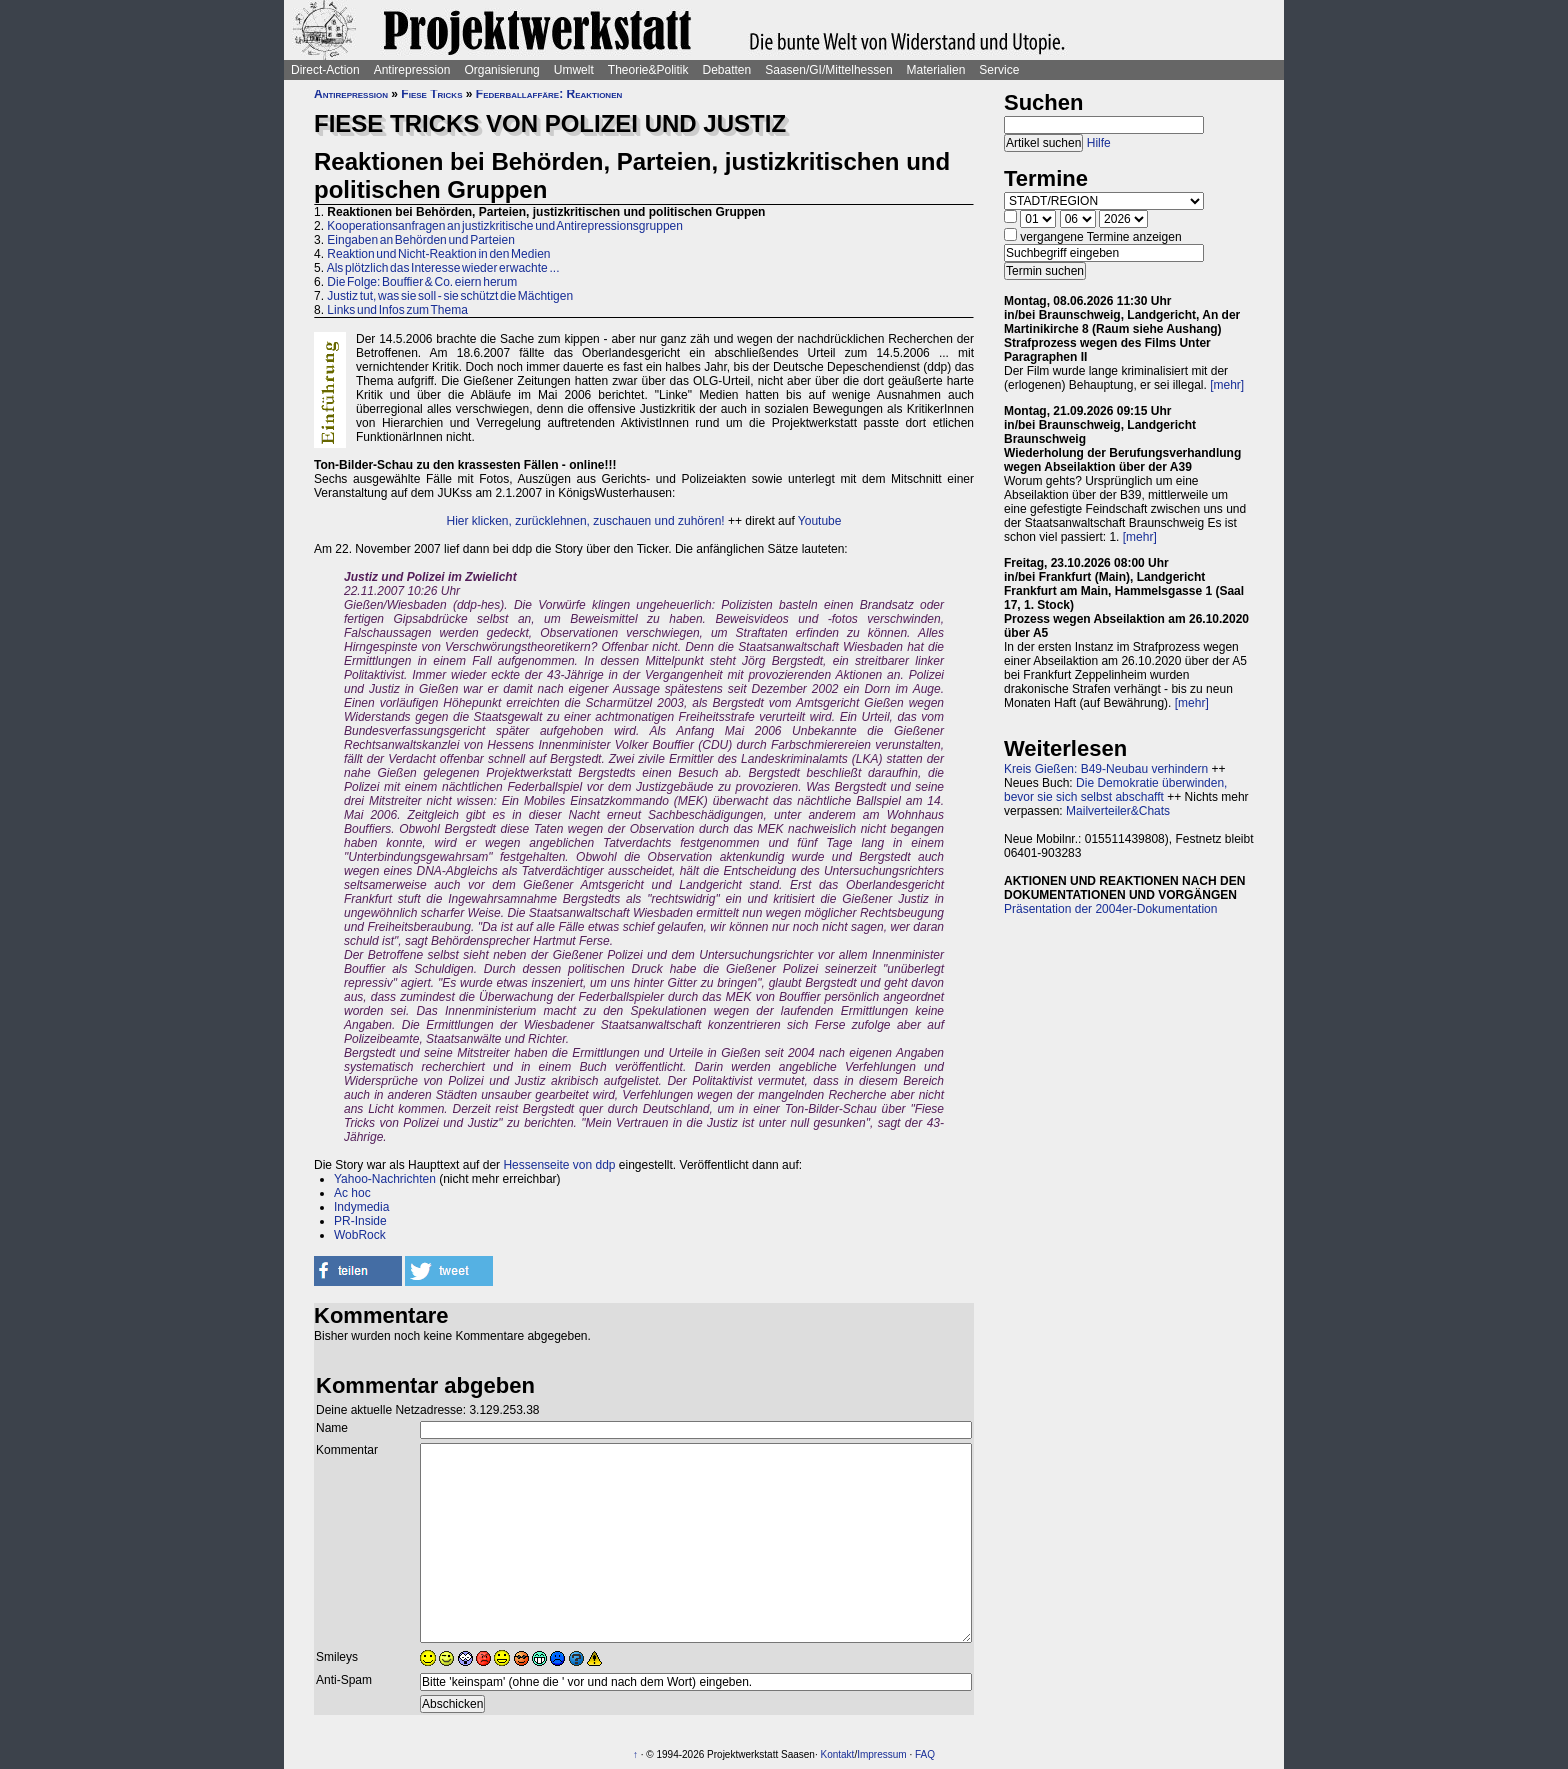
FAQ (925, 1754)
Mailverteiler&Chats (1118, 811)
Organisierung (501, 70)
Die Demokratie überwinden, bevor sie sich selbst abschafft (1115, 790)
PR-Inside (360, 1221)
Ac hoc (352, 1193)
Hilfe (1099, 143)
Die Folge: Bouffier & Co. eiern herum (422, 282)
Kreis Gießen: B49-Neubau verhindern (1106, 769)
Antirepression (412, 70)
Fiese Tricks (431, 94)
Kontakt (837, 1754)
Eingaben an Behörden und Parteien (421, 240)
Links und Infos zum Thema (397, 310)
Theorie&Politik (648, 70)
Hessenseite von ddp (559, 1165)
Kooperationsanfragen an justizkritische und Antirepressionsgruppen (505, 226)
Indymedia (361, 1207)
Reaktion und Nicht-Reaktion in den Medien (438, 254)
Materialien (936, 70)
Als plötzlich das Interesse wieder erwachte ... (443, 268)
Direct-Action (325, 70)
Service (999, 70)
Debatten (727, 70)
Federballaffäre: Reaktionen (549, 94)
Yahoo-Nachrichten (385, 1179)
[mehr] (1227, 385)
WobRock (360, 1235)
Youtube (820, 521)
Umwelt (574, 70)
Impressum (881, 1754)
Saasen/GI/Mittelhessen (828, 70)
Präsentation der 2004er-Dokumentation (1110, 909)
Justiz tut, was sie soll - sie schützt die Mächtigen (450, 296)
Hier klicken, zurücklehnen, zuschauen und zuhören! (586, 521)
